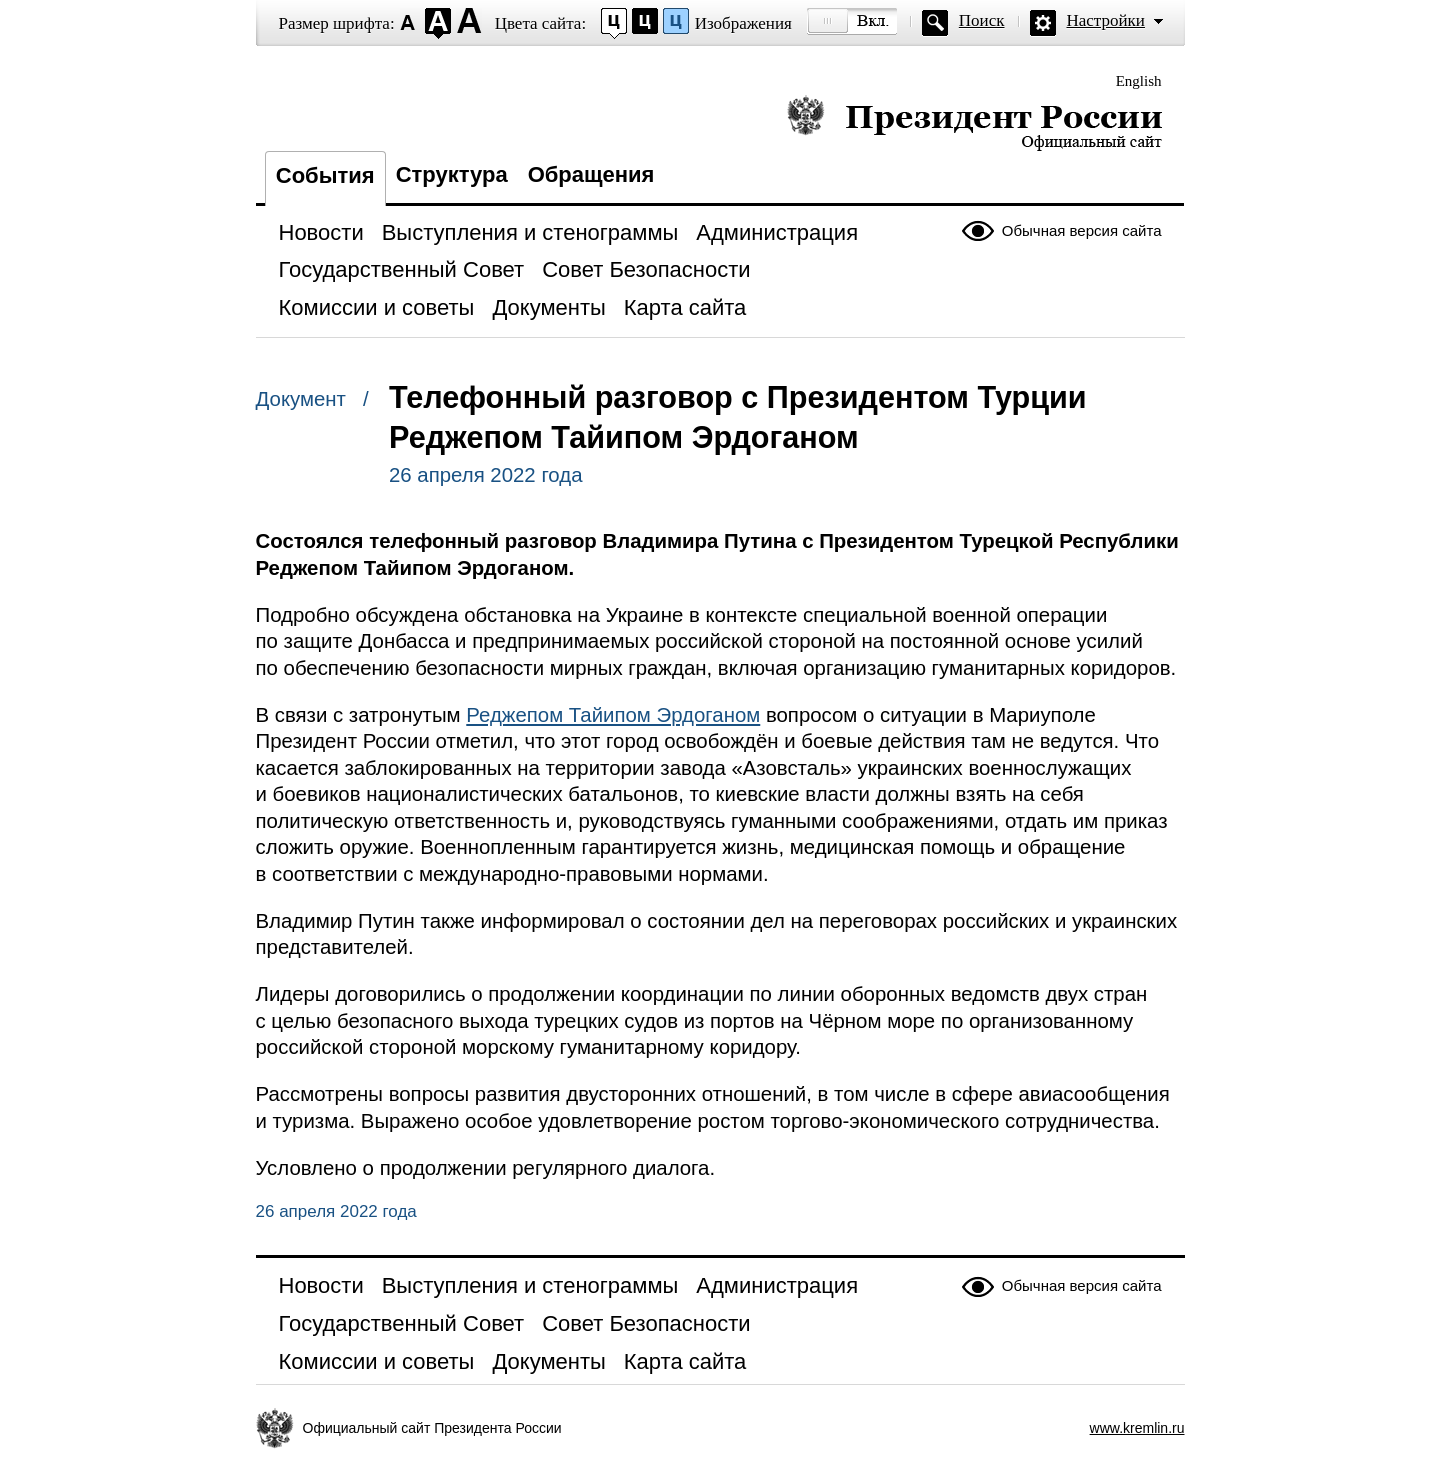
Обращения (591, 174)
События (325, 175)
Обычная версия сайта (1082, 230)
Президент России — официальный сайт (974, 122)
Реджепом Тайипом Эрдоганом (613, 715)
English (1139, 81)
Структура (452, 174)
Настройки (1106, 20)
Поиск (982, 20)
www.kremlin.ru (1137, 1428)
